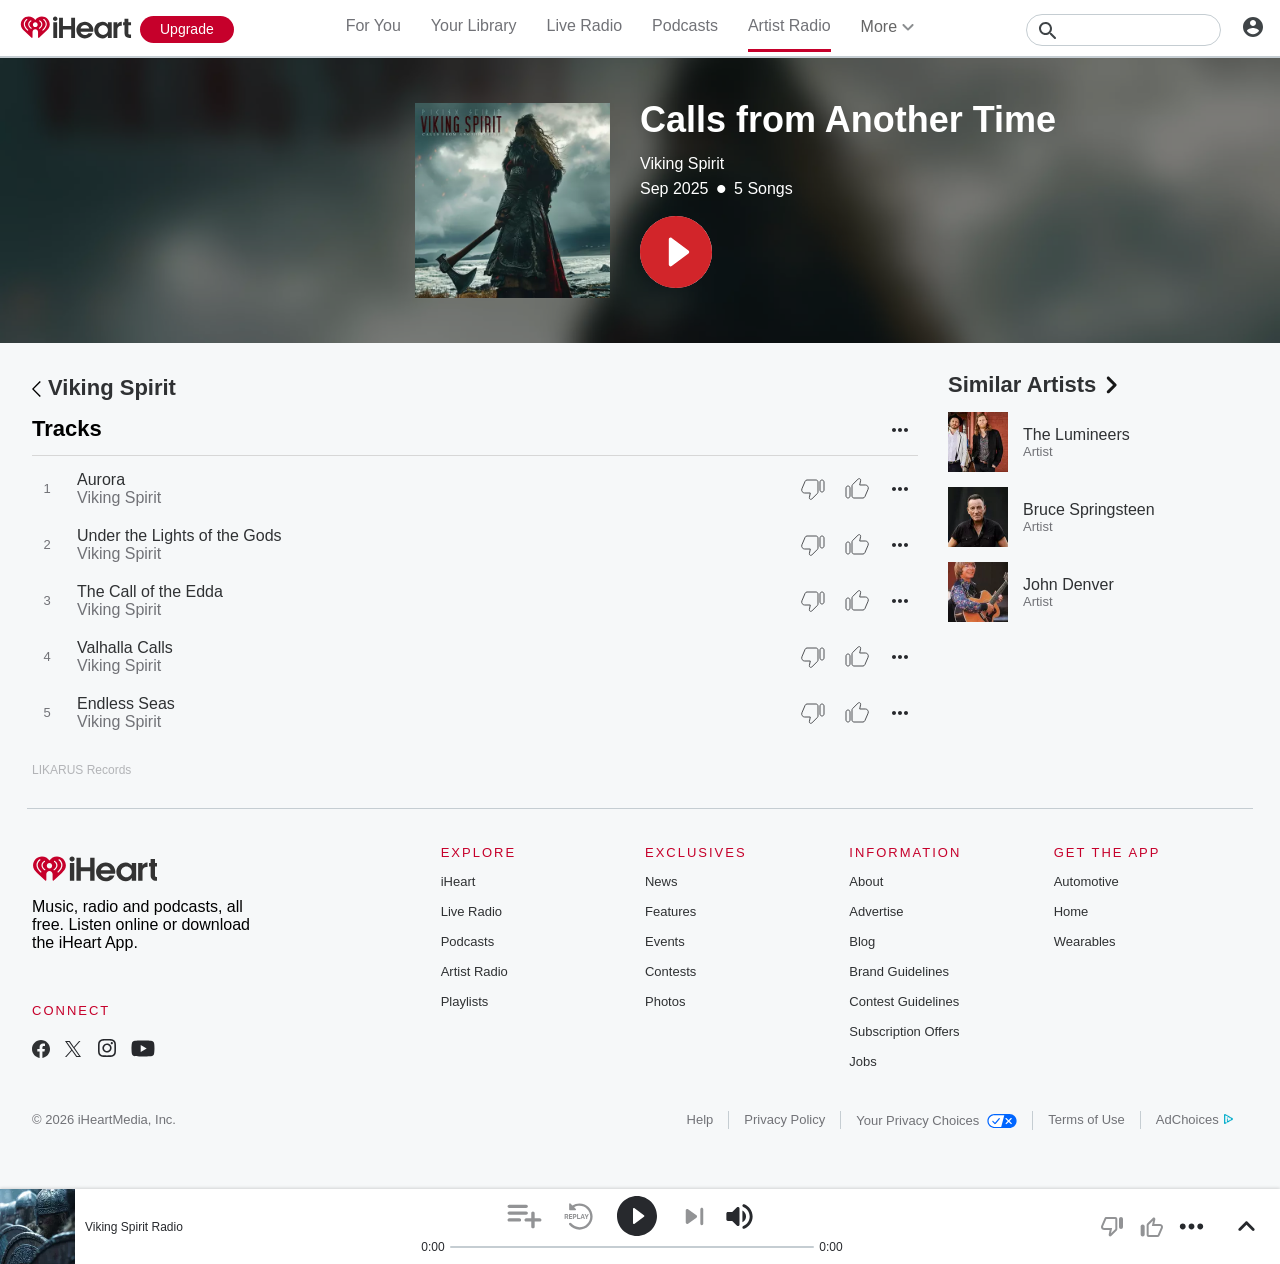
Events (665, 941)
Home (1071, 911)
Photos (665, 1001)
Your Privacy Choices (936, 1120)
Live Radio (584, 25)
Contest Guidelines (904, 1001)
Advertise (876, 911)
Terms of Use (1086, 1119)
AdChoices (1194, 1119)
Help (700, 1119)
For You (373, 25)
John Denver (1068, 584)
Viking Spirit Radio (134, 1227)
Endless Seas (126, 703)
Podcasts (685, 25)
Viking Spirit (682, 163)
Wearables (1085, 941)
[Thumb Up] (857, 489)
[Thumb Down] (813, 489)
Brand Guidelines (899, 971)
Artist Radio (789, 25)
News (661, 881)
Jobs (862, 1061)
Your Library (474, 25)
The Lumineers (1076, 434)
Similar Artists (1035, 384)
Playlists (465, 1001)
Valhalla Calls (125, 647)
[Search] (1123, 30)
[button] (676, 252)
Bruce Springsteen (1089, 509)
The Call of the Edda (150, 591)
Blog (862, 941)
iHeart (458, 881)
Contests (670, 971)
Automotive (1086, 881)
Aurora (101, 479)
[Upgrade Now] (187, 29)
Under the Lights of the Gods (179, 535)
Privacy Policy (784, 1119)
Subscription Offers (904, 1031)
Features (670, 911)
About (866, 881)
